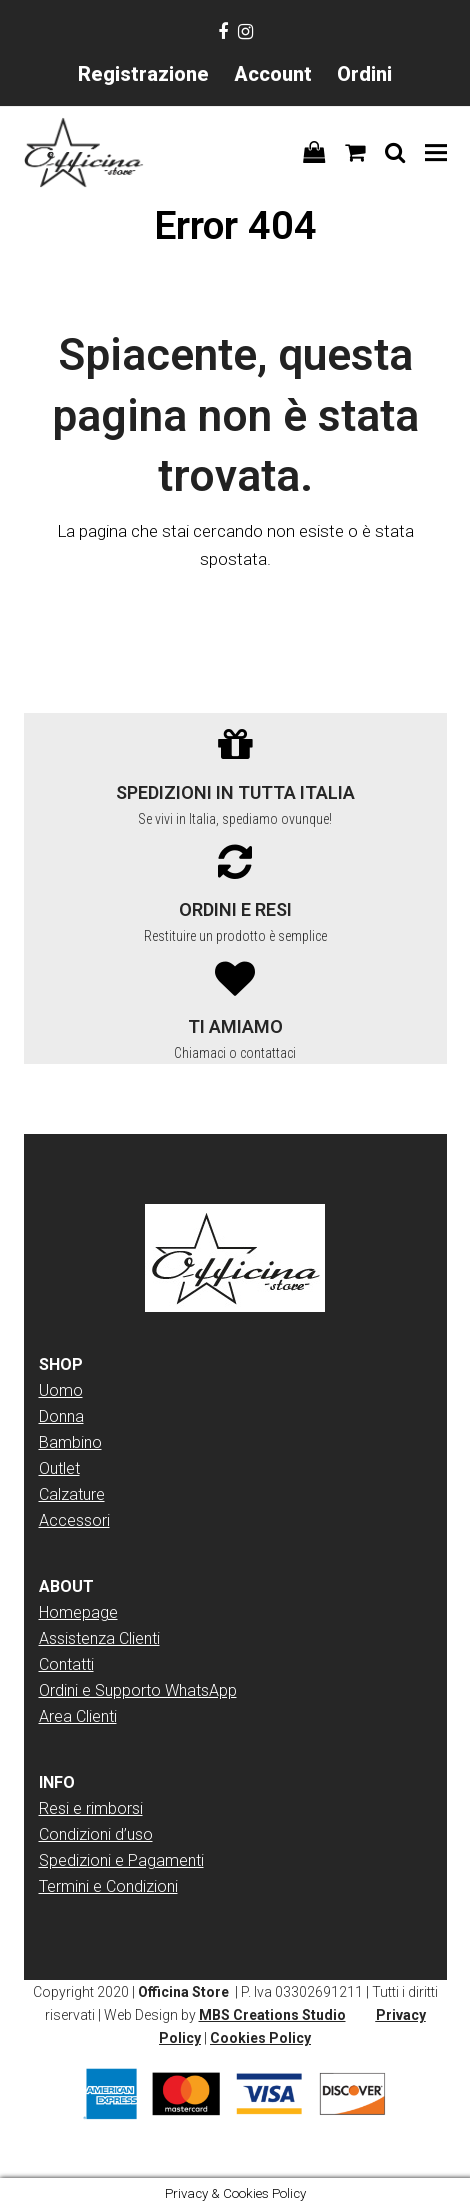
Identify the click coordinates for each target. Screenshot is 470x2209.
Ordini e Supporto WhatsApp (138, 1690)
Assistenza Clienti (99, 1638)
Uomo (61, 1390)
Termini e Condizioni (108, 1886)
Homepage (78, 1612)
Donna (61, 1416)
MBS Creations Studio (272, 2015)
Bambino (70, 1442)
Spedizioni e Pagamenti (121, 1860)
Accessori (74, 1520)
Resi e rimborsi (91, 1808)
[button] (436, 152)
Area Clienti (78, 1716)
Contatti (66, 1664)
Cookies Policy (260, 2038)
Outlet (59, 1468)
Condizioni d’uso (96, 1834)
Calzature (72, 1494)
